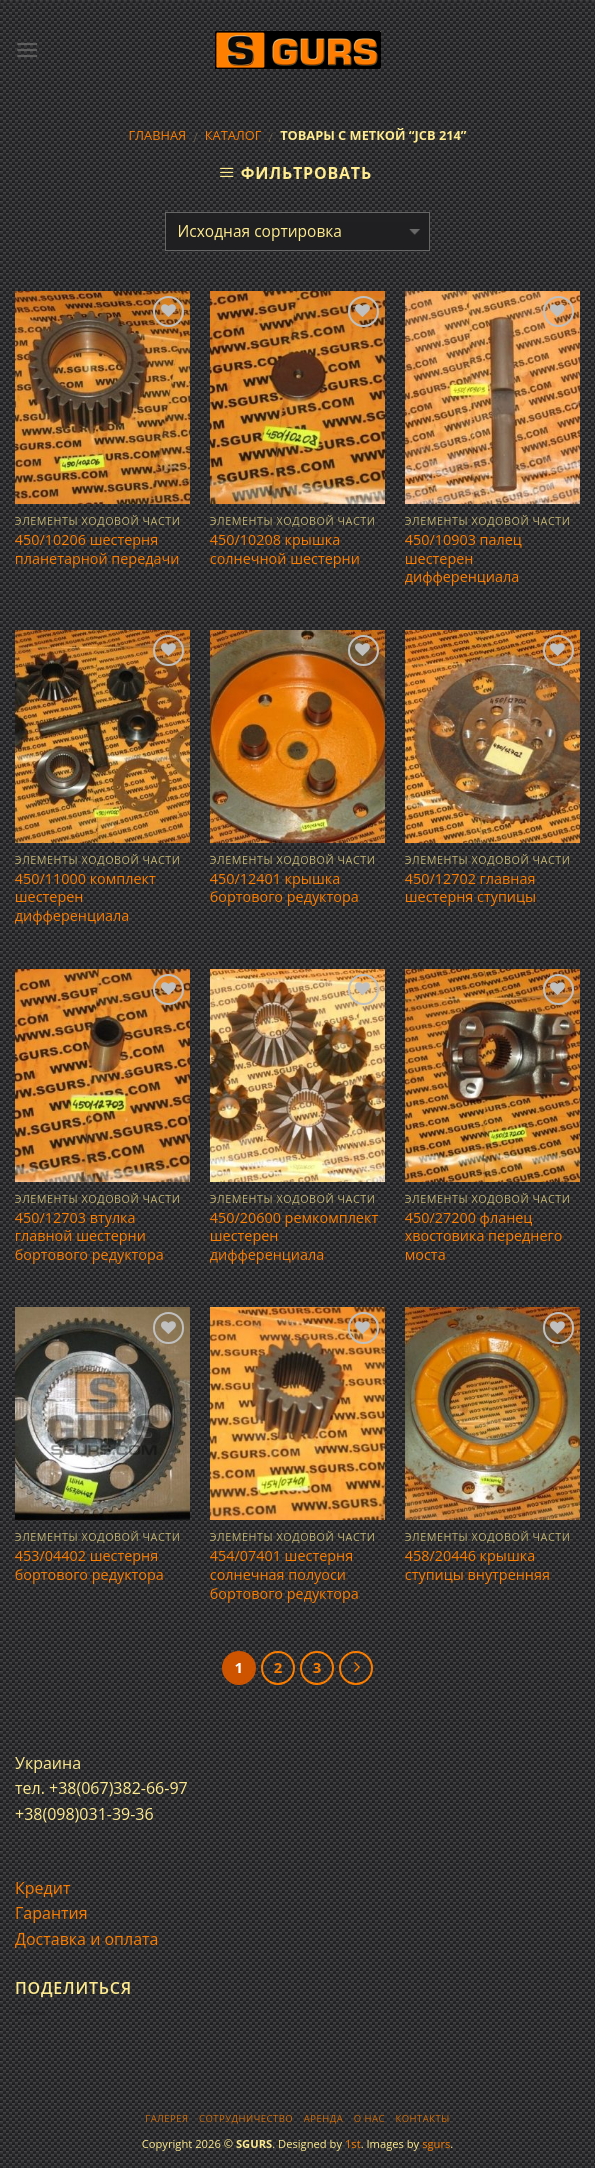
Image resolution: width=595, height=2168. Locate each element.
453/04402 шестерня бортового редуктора (89, 1565)
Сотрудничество (246, 2118)
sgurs (436, 2143)
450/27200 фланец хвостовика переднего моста (484, 1236)
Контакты (422, 2118)
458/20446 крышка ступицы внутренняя (477, 1565)
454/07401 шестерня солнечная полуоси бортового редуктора (284, 1574)
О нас (369, 2118)
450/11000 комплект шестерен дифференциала (85, 897)
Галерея (166, 2118)
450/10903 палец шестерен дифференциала (463, 558)
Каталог (233, 135)
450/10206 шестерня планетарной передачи (97, 549)
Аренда (323, 2118)
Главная (157, 135)
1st (353, 2143)
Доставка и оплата (87, 1939)
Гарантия (51, 1913)
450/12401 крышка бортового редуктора (284, 888)
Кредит (42, 1888)
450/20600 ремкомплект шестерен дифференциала (294, 1236)
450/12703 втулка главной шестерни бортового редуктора (89, 1236)
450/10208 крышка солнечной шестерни (285, 549)
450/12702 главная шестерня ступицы (470, 888)
